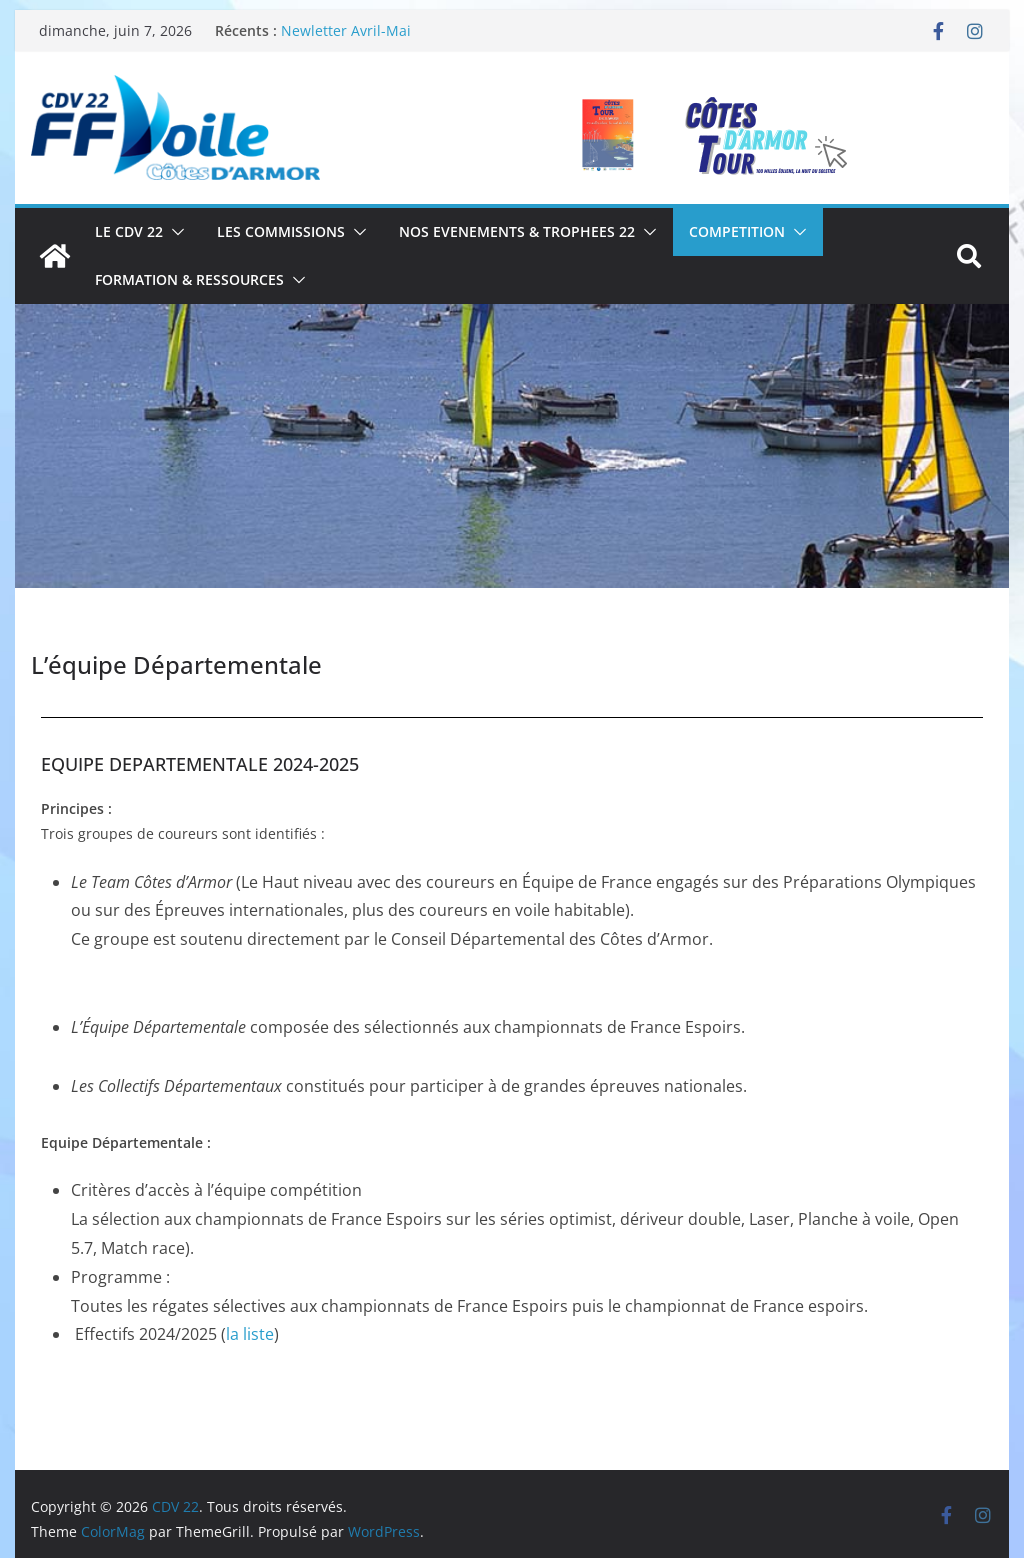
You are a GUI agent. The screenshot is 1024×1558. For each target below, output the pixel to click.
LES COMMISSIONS (281, 231)
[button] (174, 232)
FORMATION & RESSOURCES (189, 279)
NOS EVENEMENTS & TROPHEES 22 (517, 231)
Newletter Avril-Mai (346, 30)
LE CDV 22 (129, 231)
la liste (250, 1334)
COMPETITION (737, 231)
